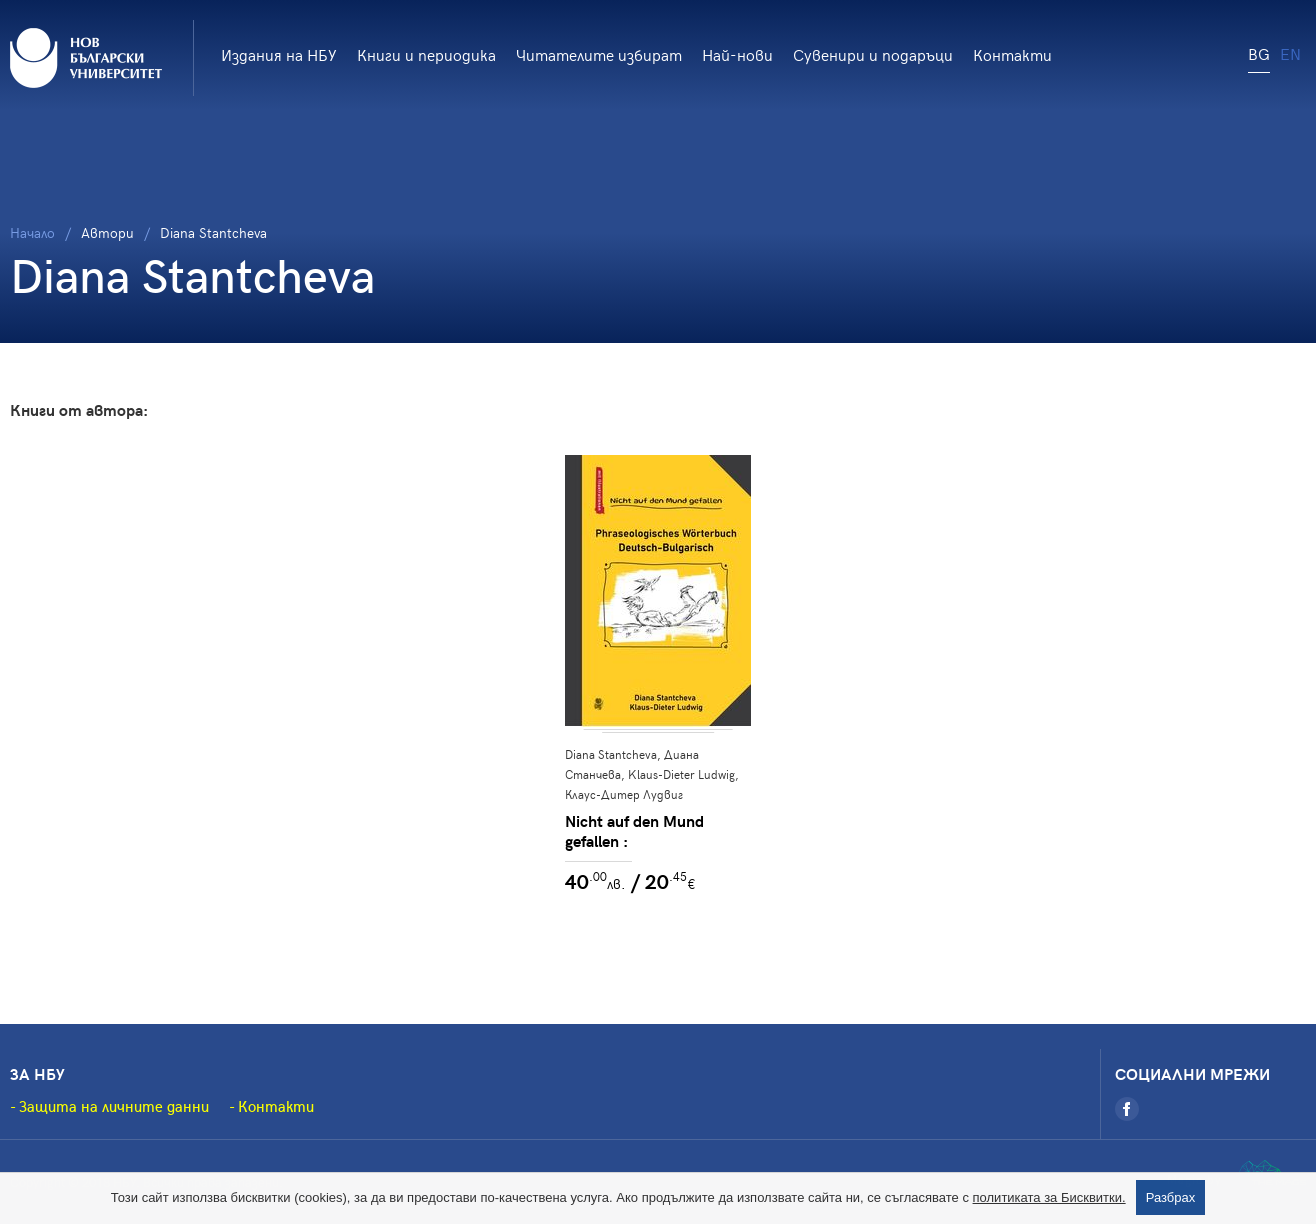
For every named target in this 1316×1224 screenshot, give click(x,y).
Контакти (1012, 54)
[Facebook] (1127, 1109)
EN (1290, 53)
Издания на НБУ (279, 54)
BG (1259, 53)
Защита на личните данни (114, 1106)
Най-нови (737, 54)
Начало (32, 232)
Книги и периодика (426, 54)
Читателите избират (599, 54)
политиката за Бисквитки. (1049, 1197)
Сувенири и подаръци (873, 54)
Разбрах (1171, 1197)
